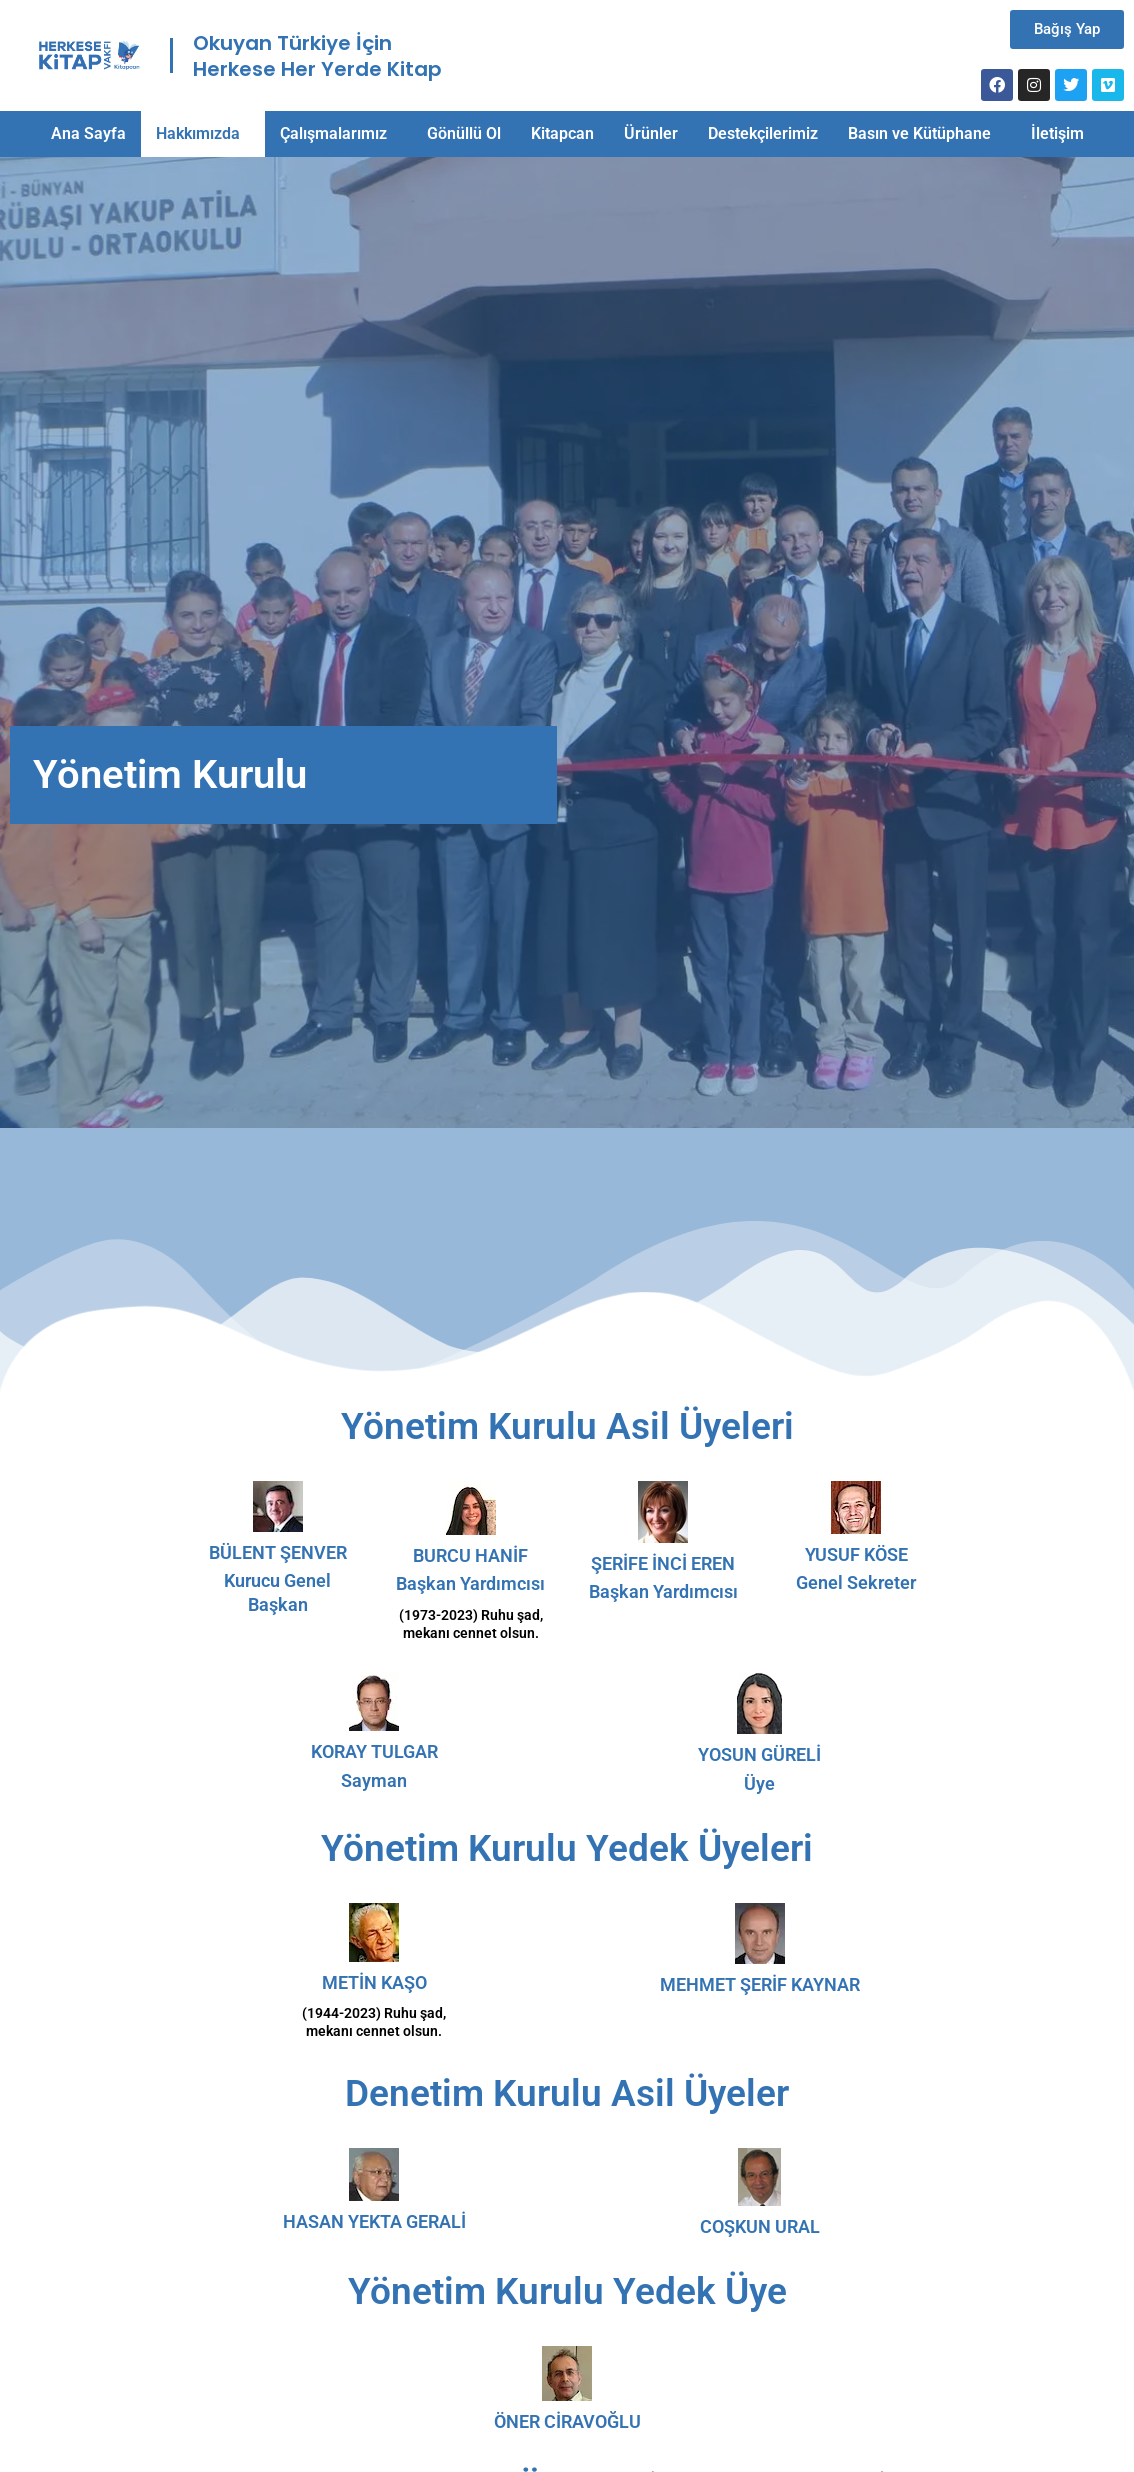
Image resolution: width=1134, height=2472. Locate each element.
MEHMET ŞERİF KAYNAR (760, 1984)
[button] (203, 134)
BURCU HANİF (470, 1555)
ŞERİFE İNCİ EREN (663, 1563)
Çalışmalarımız (333, 133)
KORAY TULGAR (374, 1751)
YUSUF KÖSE (856, 1554)
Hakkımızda (198, 133)
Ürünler (651, 133)
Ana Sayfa (88, 133)
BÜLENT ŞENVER (278, 1552)
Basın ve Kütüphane (919, 133)
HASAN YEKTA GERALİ (374, 2221)
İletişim (1057, 133)
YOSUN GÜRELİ (759, 1754)
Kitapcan (562, 133)
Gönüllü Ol (464, 133)
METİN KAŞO (374, 1982)
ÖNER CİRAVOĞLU (567, 2421)
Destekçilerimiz (763, 133)
